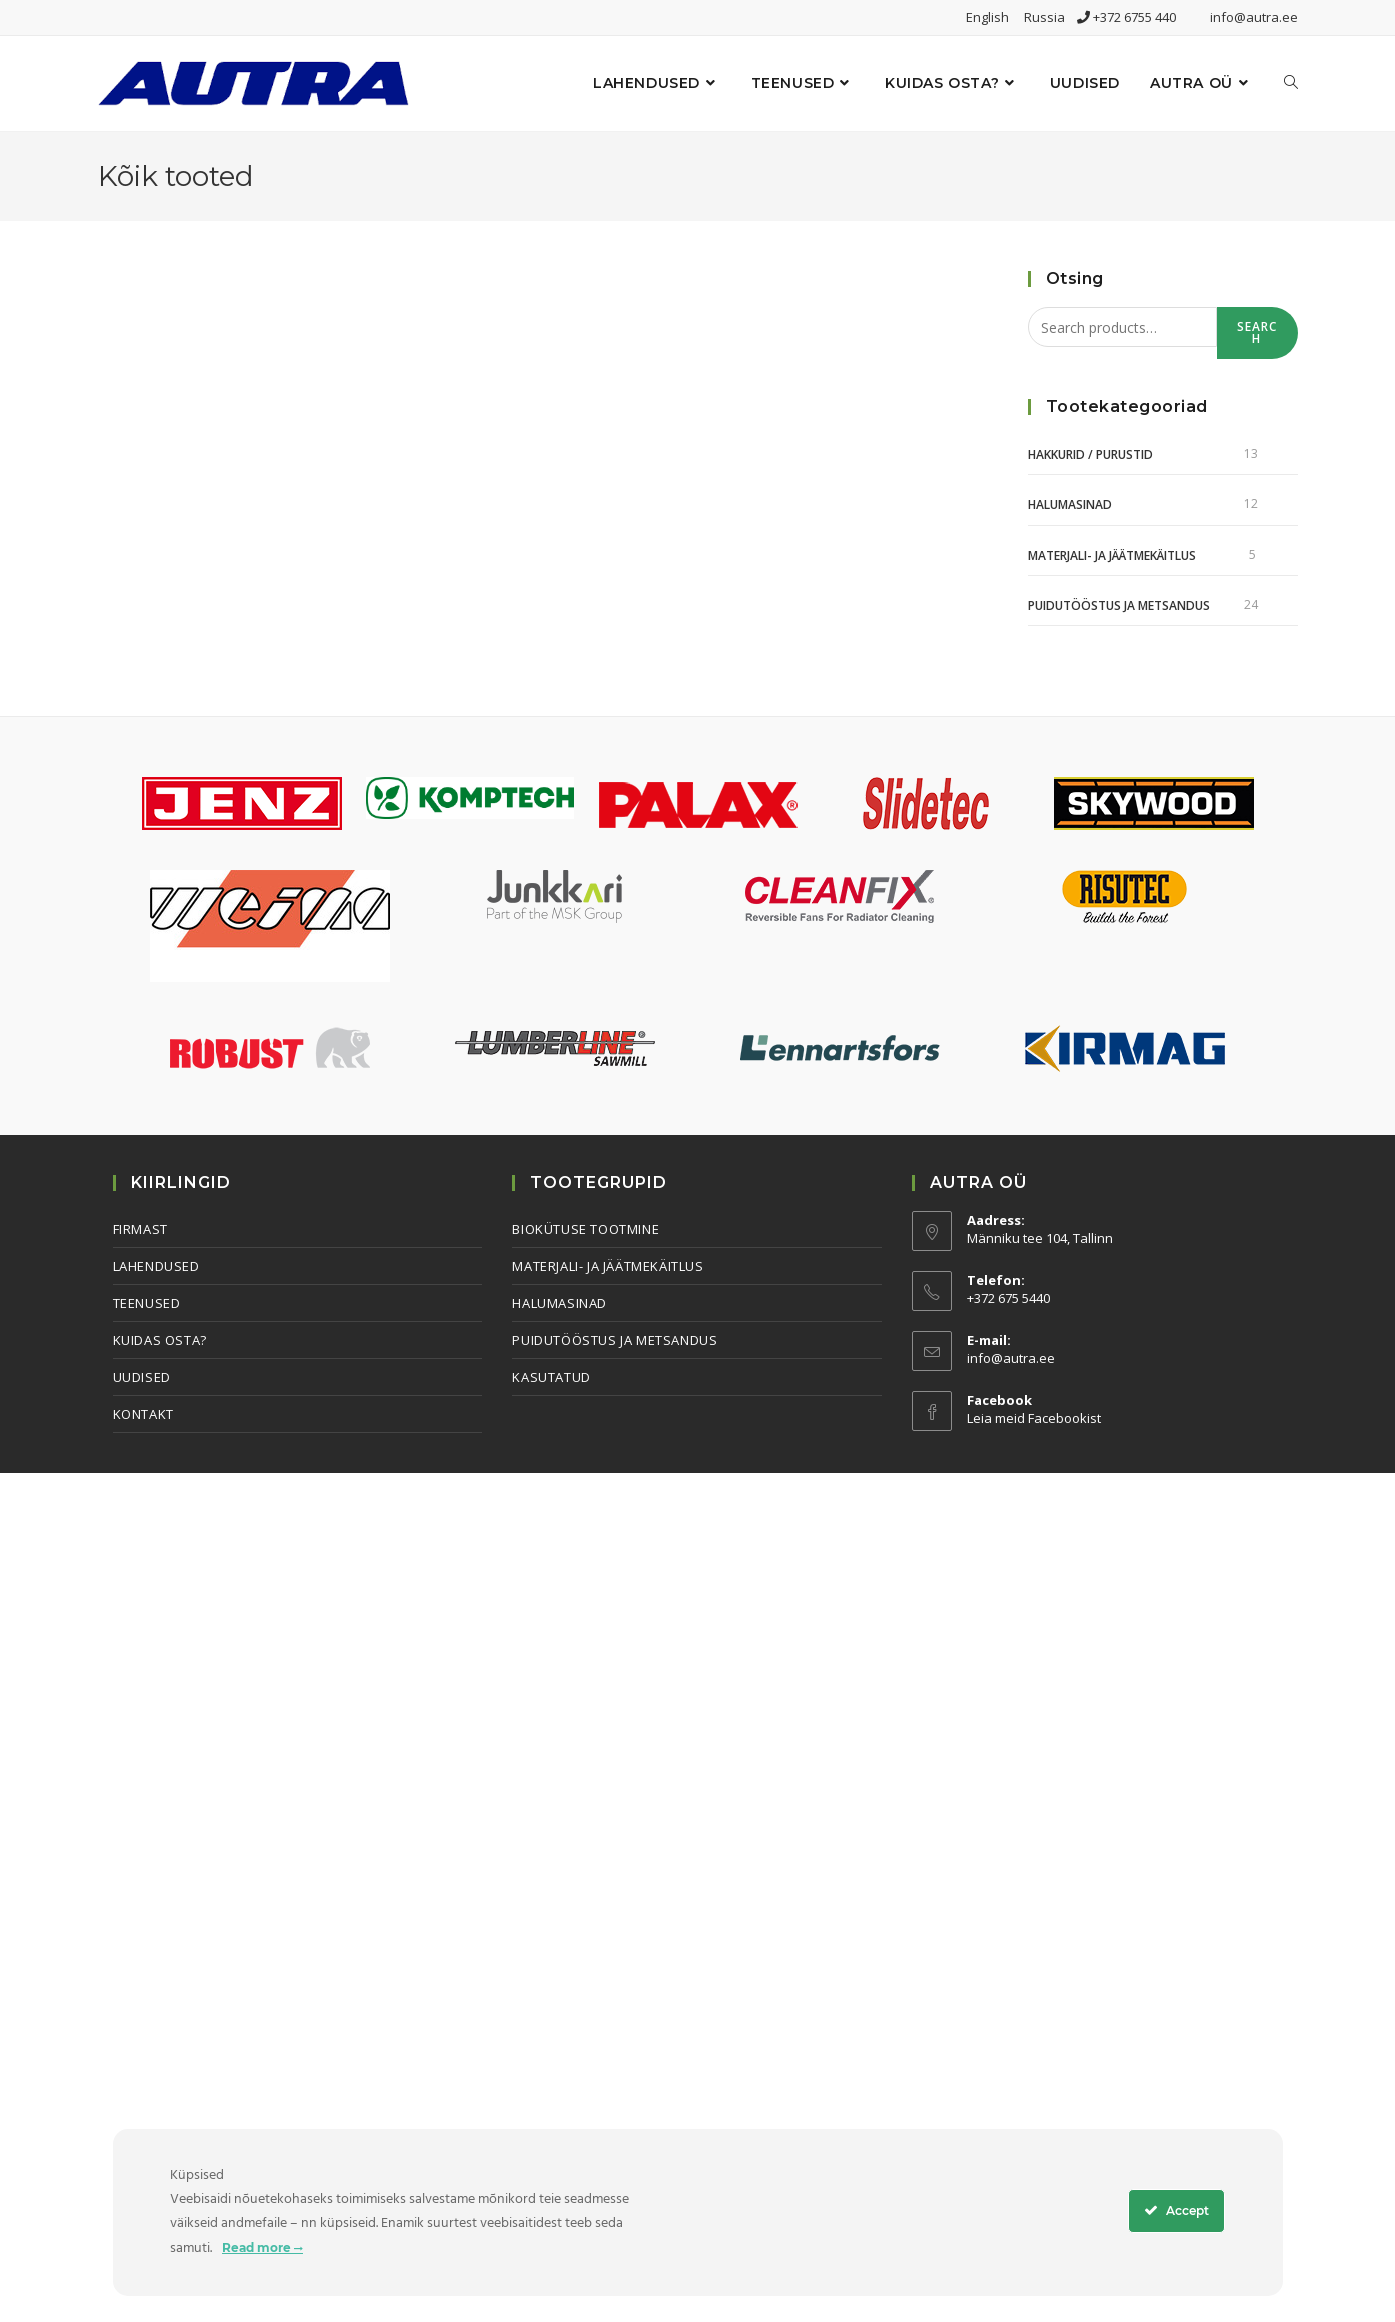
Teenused (147, 1303)
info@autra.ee (1254, 17)
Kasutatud (551, 1377)
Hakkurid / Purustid (1090, 454)
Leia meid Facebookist (1034, 1418)
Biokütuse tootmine (585, 1229)
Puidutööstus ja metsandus (1119, 605)
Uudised (142, 1377)
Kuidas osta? (160, 1340)
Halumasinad (1070, 504)
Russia (1050, 17)
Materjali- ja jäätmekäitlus (1112, 555)
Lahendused (156, 1266)
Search (1257, 332)
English (993, 17)
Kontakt (143, 1414)
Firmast (140, 1229)
